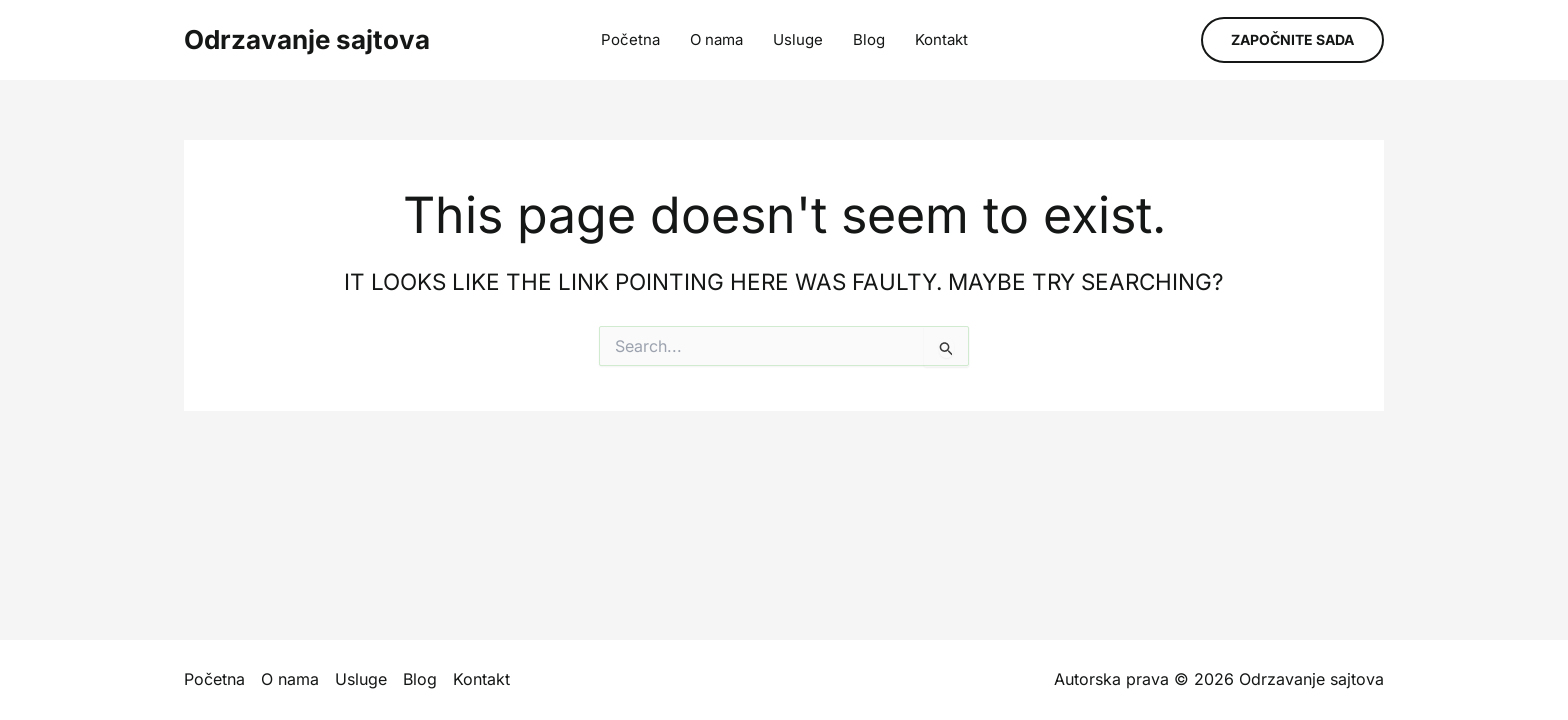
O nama (716, 39)
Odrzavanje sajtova (307, 39)
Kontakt (941, 39)
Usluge (798, 39)
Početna (630, 39)
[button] (1292, 40)
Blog (869, 39)
